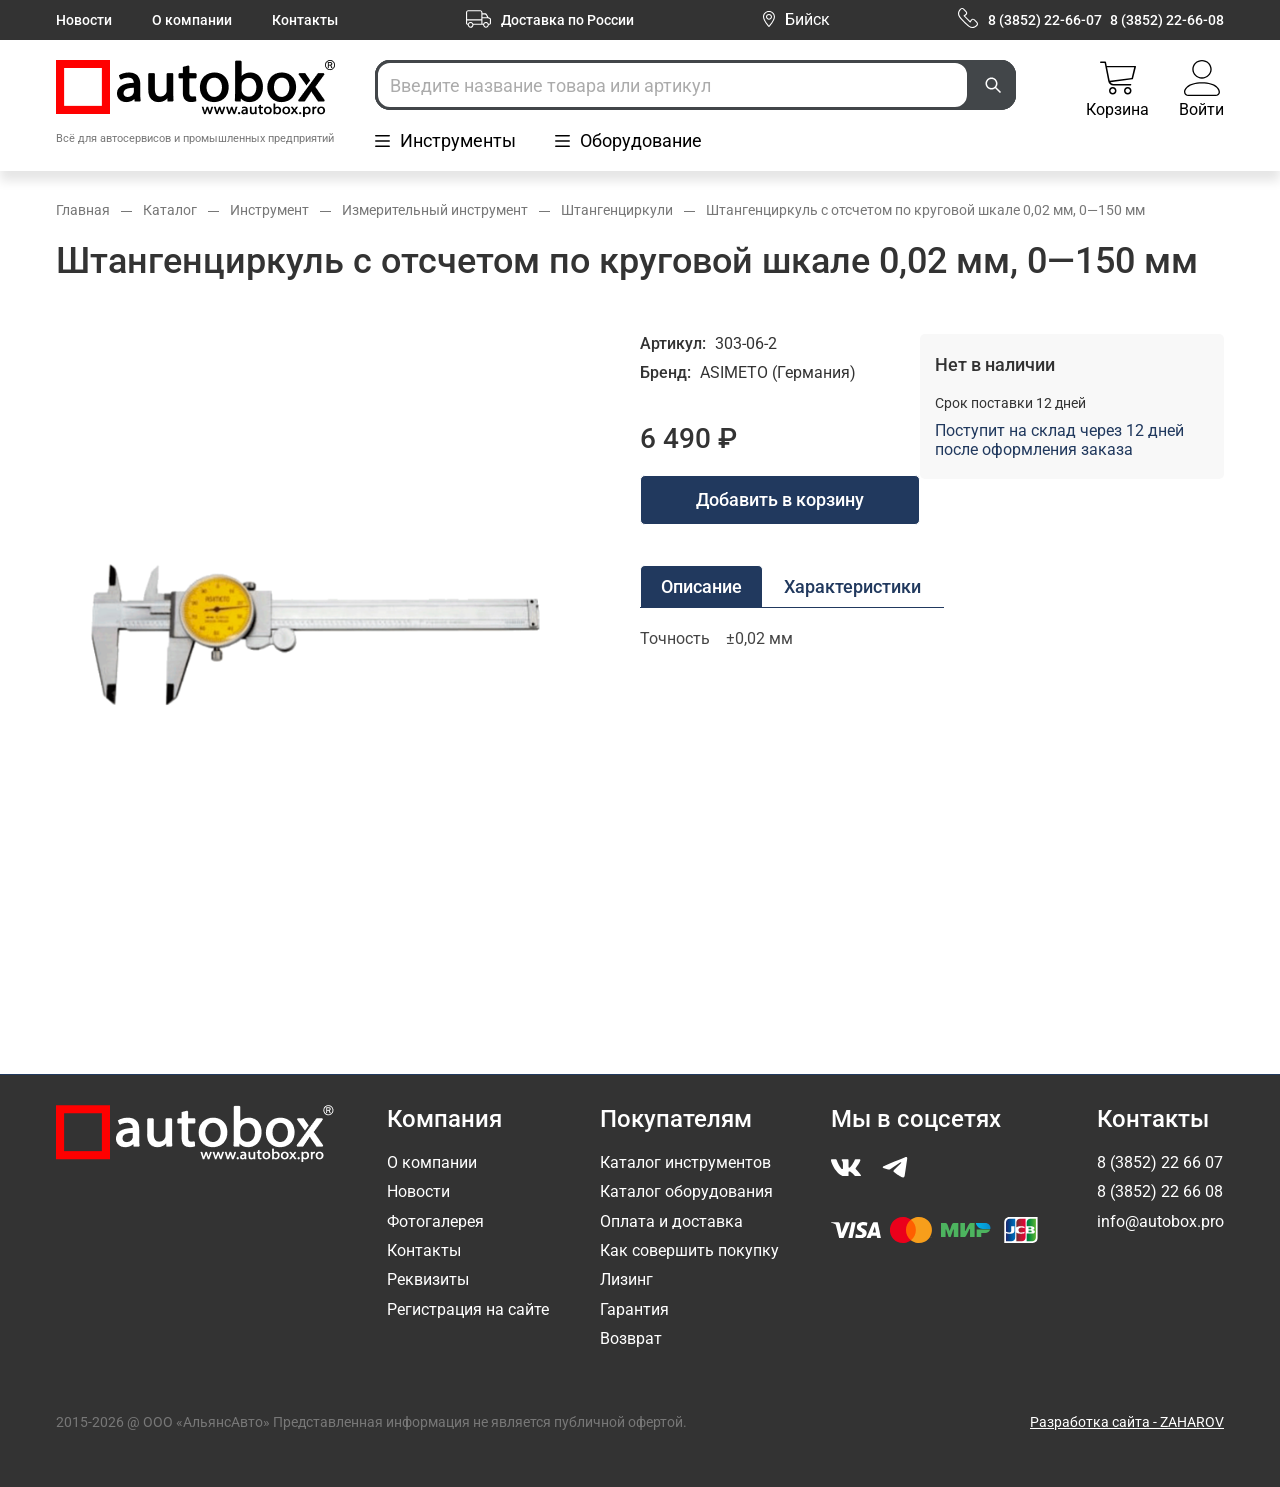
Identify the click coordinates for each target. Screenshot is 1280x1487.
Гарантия (634, 1309)
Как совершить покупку (689, 1250)
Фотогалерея (435, 1221)
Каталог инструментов (685, 1162)
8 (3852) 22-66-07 (1045, 20)
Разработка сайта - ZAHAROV (1127, 1422)
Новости (84, 20)
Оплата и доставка (671, 1221)
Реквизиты (428, 1279)
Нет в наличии (995, 364)
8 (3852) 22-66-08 (1167, 20)
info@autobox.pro (1160, 1221)
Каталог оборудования (686, 1191)
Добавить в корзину (780, 499)
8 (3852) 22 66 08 (1160, 1191)
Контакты (305, 20)
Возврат (631, 1338)
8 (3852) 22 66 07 (1160, 1162)
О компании (192, 20)
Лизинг (626, 1279)
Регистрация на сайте (468, 1309)
